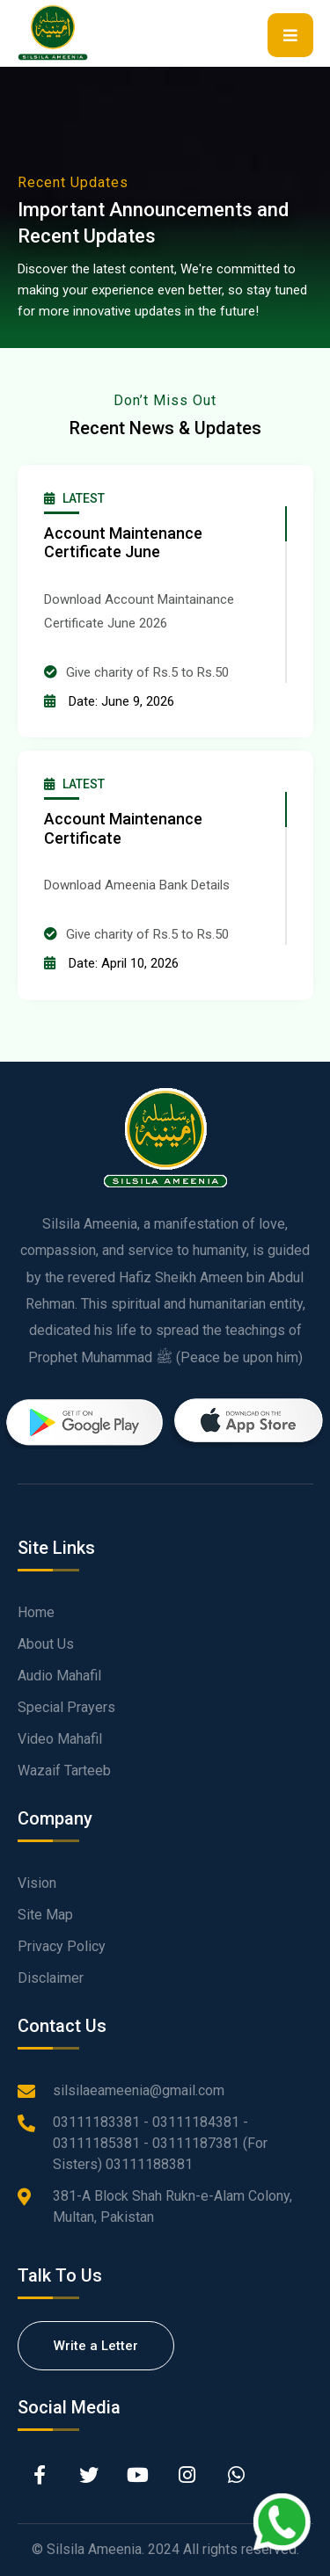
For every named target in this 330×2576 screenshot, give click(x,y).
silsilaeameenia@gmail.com (138, 2090)
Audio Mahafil (59, 1675)
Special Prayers (66, 1707)
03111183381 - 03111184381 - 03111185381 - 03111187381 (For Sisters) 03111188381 (160, 2143)
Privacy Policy (62, 1946)
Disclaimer (51, 1978)
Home (36, 1612)
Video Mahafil (60, 1739)
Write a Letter (96, 2346)
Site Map (45, 1914)
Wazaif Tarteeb (64, 1770)
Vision (37, 1883)
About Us (46, 1644)
